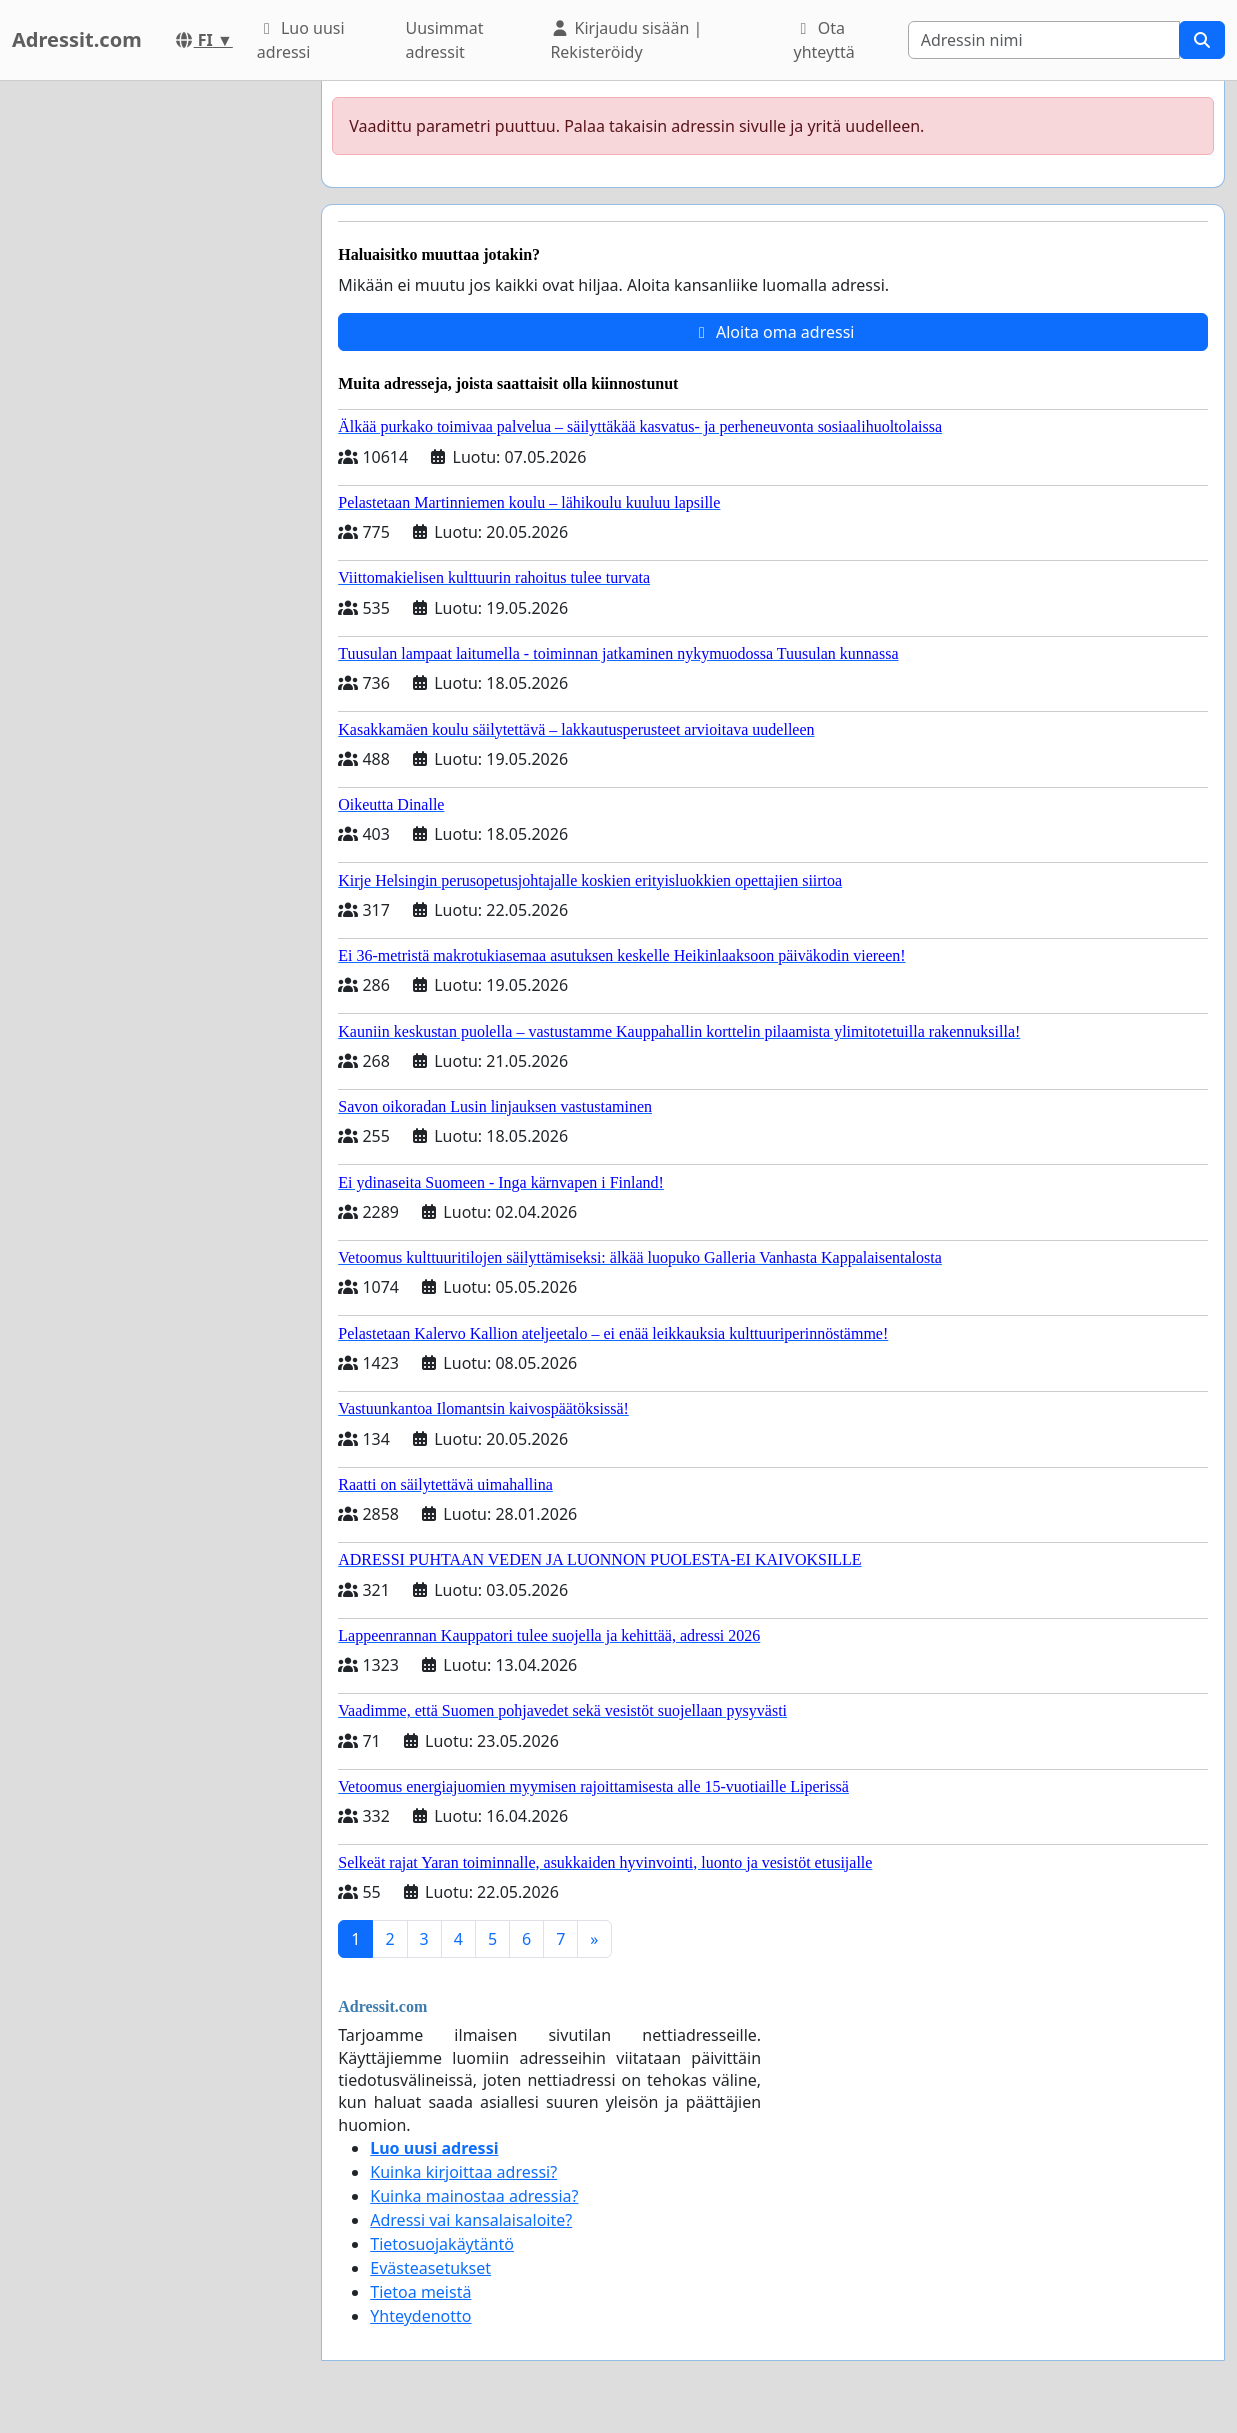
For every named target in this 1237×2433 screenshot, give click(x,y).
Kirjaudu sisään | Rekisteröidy (626, 40)
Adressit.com (77, 39)
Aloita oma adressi (773, 332)
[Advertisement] (154, 381)
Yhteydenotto (420, 2316)
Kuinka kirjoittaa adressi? (463, 2172)
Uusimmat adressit (444, 40)
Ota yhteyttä (824, 40)
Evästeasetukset (430, 2268)
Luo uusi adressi (301, 40)
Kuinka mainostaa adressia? (474, 2196)
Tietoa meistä (420, 2292)
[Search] (1044, 40)
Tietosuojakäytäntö (442, 2244)
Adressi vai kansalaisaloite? (471, 2220)
